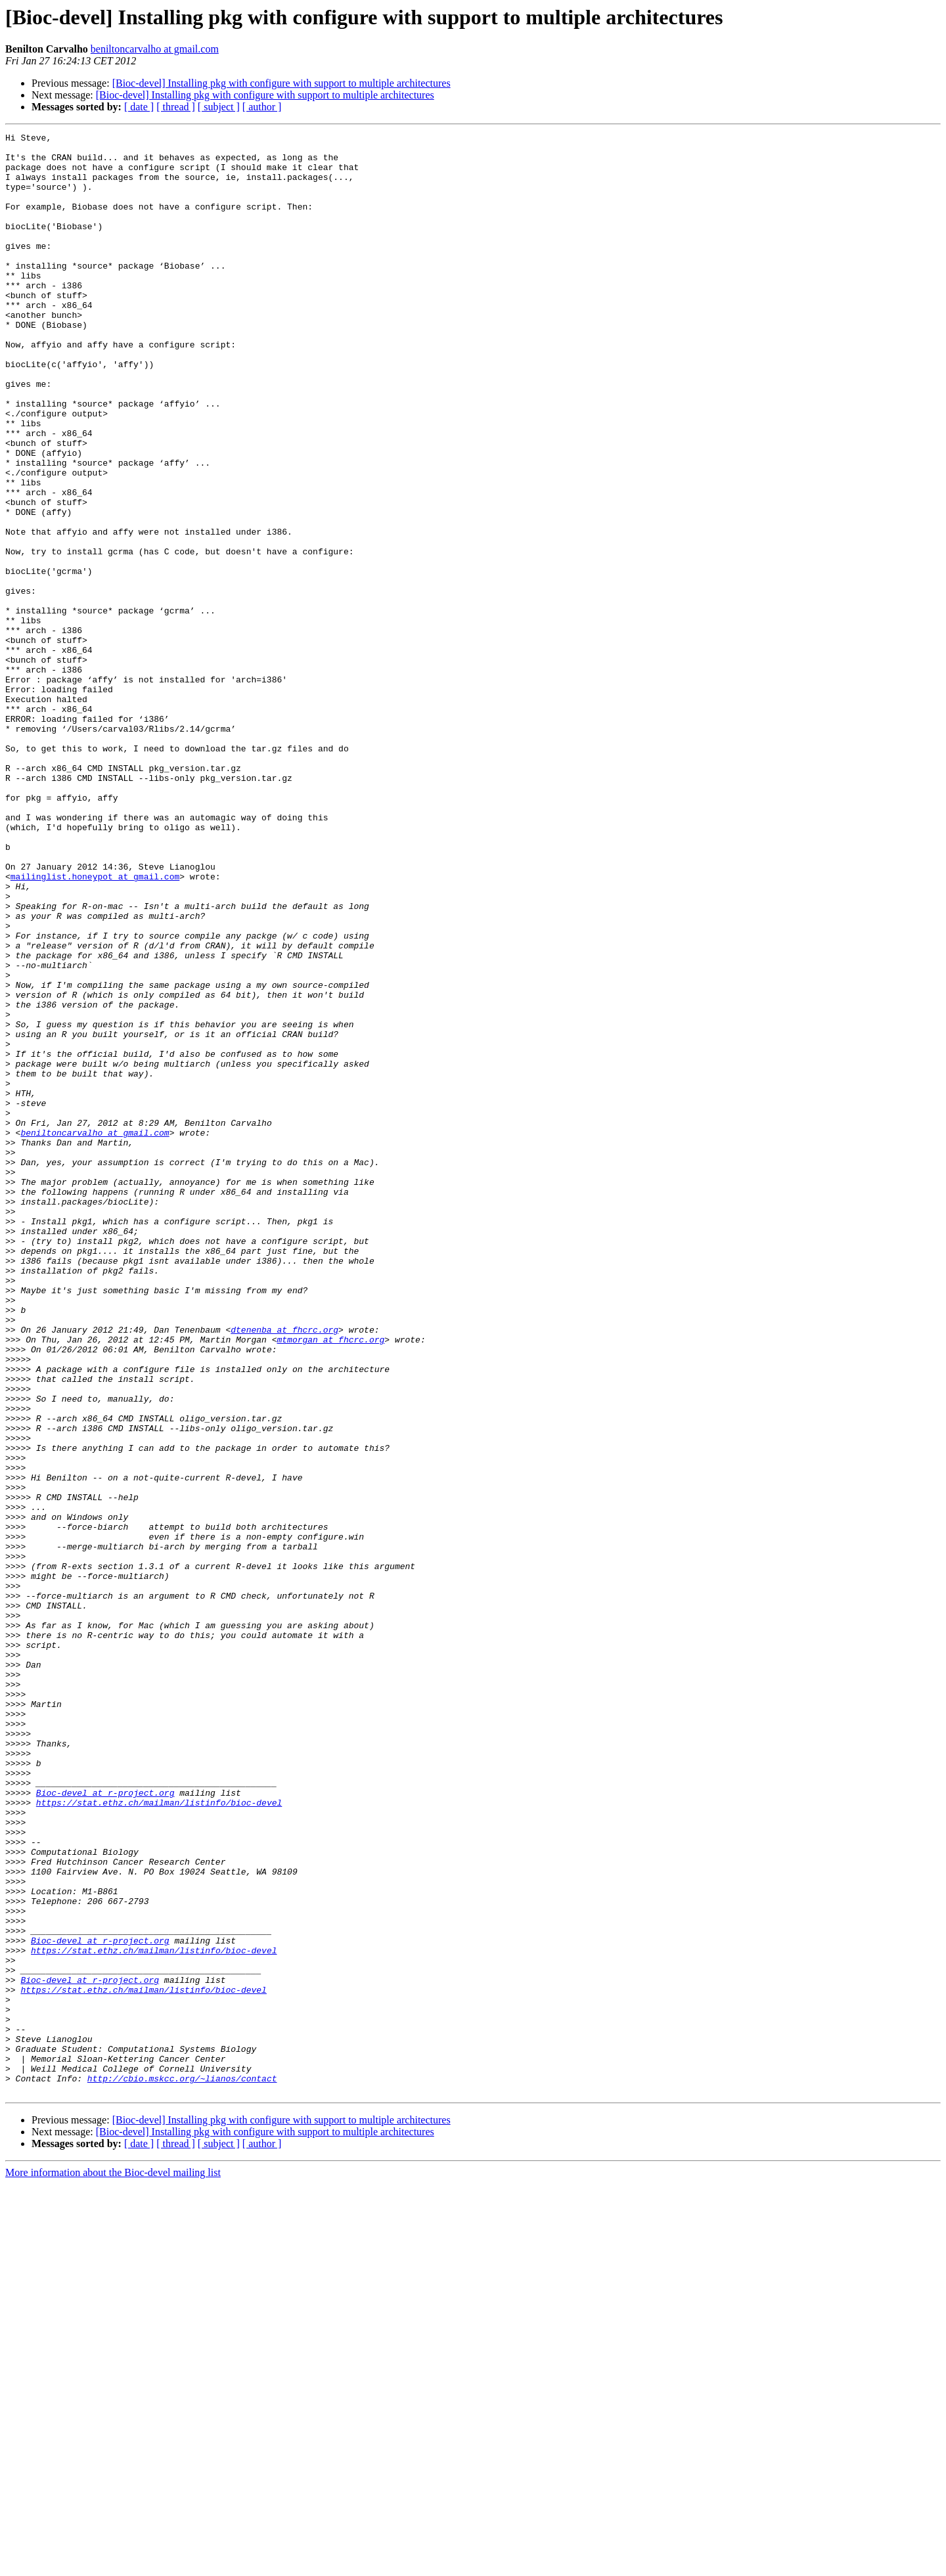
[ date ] (139, 106)
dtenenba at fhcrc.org (284, 1570)
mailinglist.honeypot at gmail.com (95, 1026)
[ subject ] (219, 106)
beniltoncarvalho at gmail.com (155, 49)
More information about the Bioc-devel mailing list (113, 2564)
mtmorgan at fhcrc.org (330, 1582)
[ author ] (262, 106)
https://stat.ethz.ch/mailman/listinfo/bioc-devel (159, 2137)
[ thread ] (175, 106)
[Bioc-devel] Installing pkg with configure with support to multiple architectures (281, 83)
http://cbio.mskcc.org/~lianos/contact (182, 2468)
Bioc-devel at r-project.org (105, 2125)
